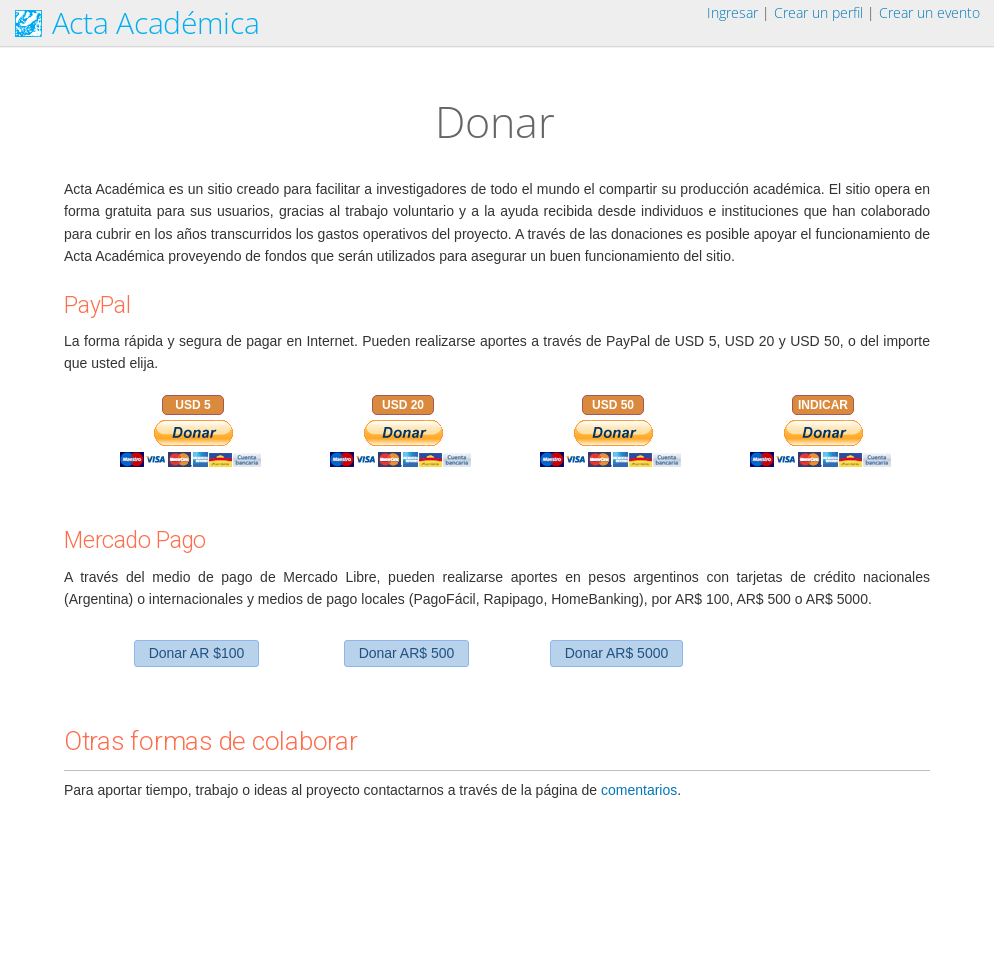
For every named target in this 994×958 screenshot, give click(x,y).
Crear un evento (929, 12)
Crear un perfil (818, 12)
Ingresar (732, 12)
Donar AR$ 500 (407, 653)
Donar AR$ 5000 (617, 653)
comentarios (639, 790)
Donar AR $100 (197, 653)
